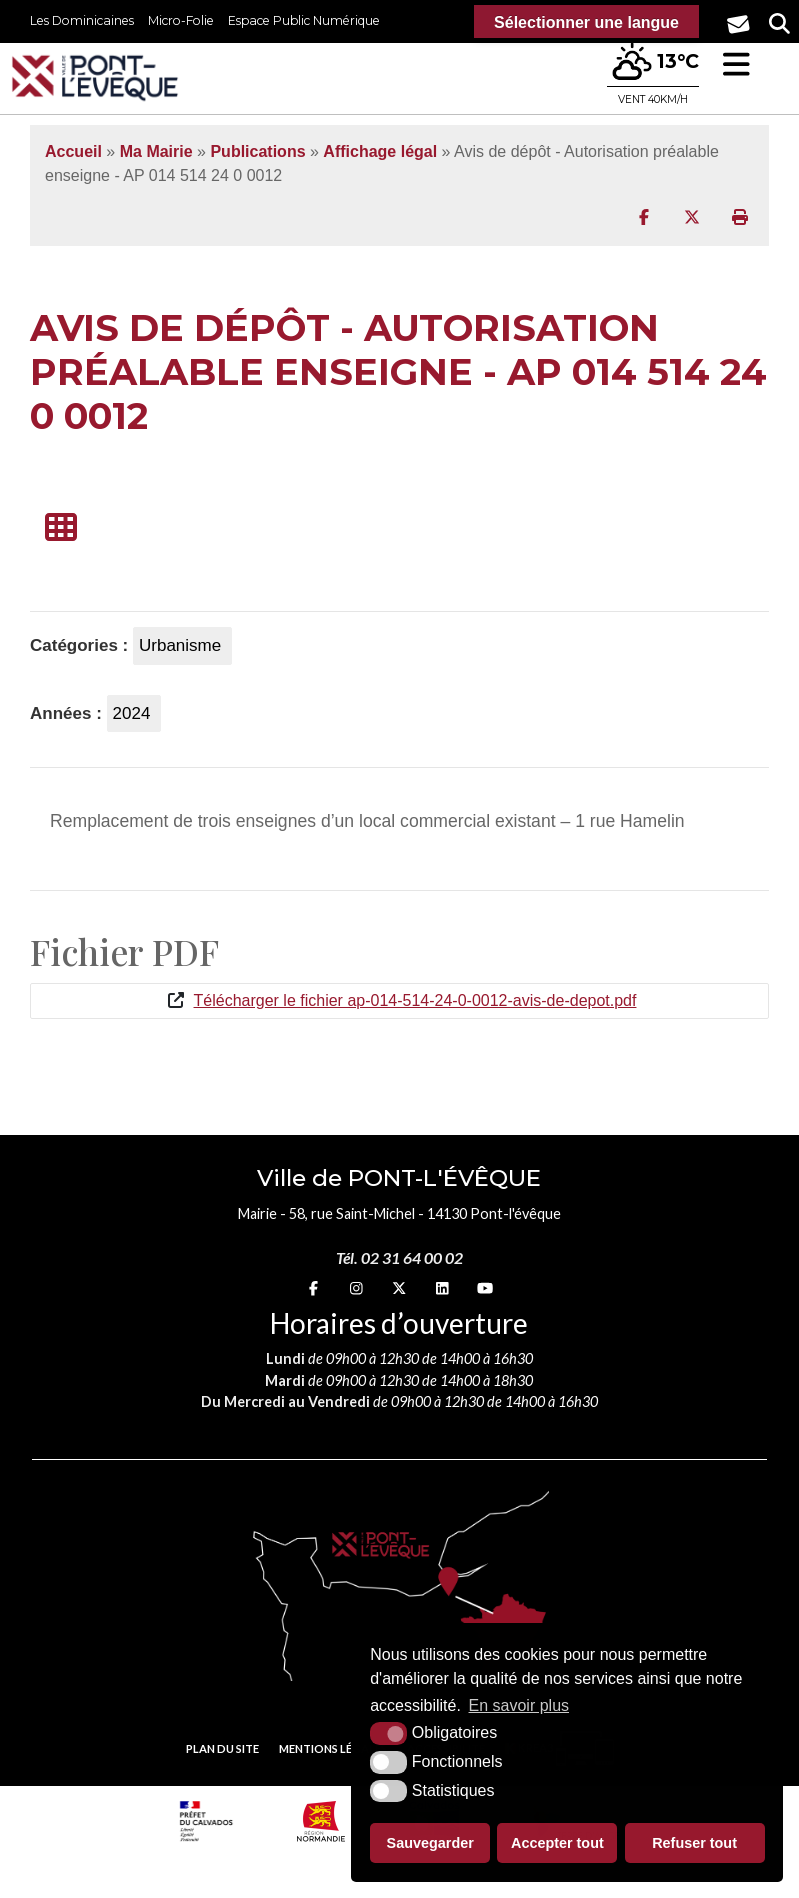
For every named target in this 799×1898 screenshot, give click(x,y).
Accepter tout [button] (557, 1843)
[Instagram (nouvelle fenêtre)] (356, 1288)
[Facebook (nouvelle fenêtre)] (313, 1288)
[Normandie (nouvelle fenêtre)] (321, 1821)
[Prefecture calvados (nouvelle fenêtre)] (206, 1821)
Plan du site (222, 1748)
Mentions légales (333, 1748)
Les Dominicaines (82, 20)
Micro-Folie (181, 20)
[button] (736, 64)
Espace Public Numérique (304, 20)
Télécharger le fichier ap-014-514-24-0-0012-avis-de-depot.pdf (415, 1000)
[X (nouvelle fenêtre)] (399, 1288)
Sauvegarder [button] (430, 1843)
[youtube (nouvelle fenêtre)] (485, 1288)
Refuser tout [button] (694, 1843)
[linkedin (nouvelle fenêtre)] (442, 1288)
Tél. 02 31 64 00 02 (399, 1257)
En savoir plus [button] (519, 1705)
